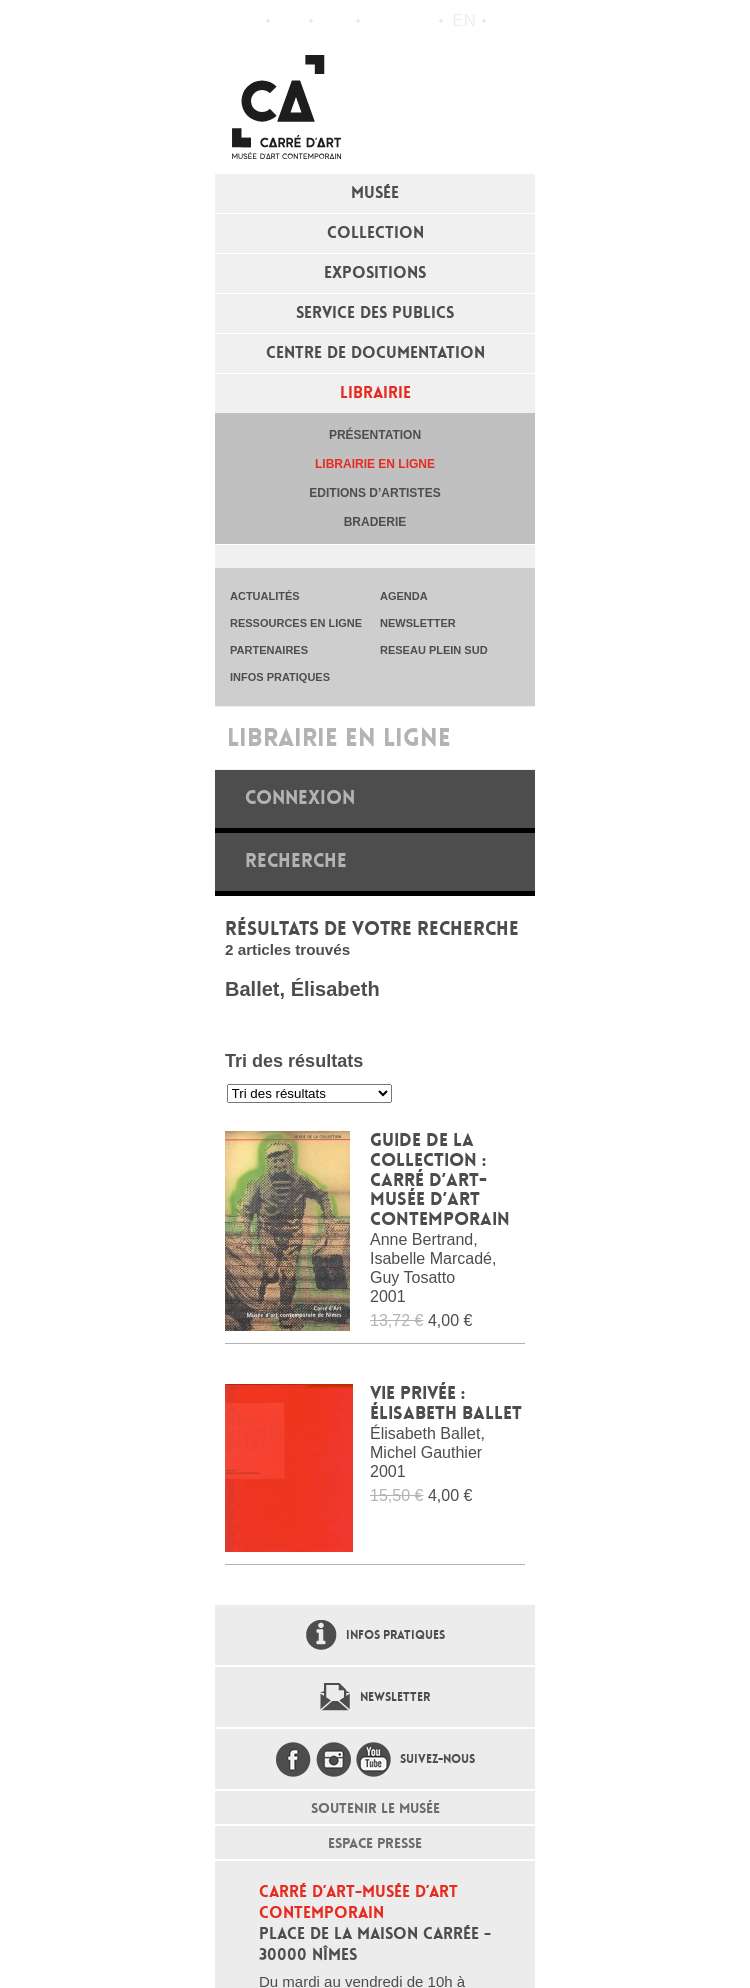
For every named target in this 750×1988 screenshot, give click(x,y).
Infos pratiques (334, 21)
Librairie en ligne (375, 464)
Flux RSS (380, 21)
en (464, 20)
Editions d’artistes (374, 493)
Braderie (375, 522)
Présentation (375, 435)
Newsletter (395, 1697)
